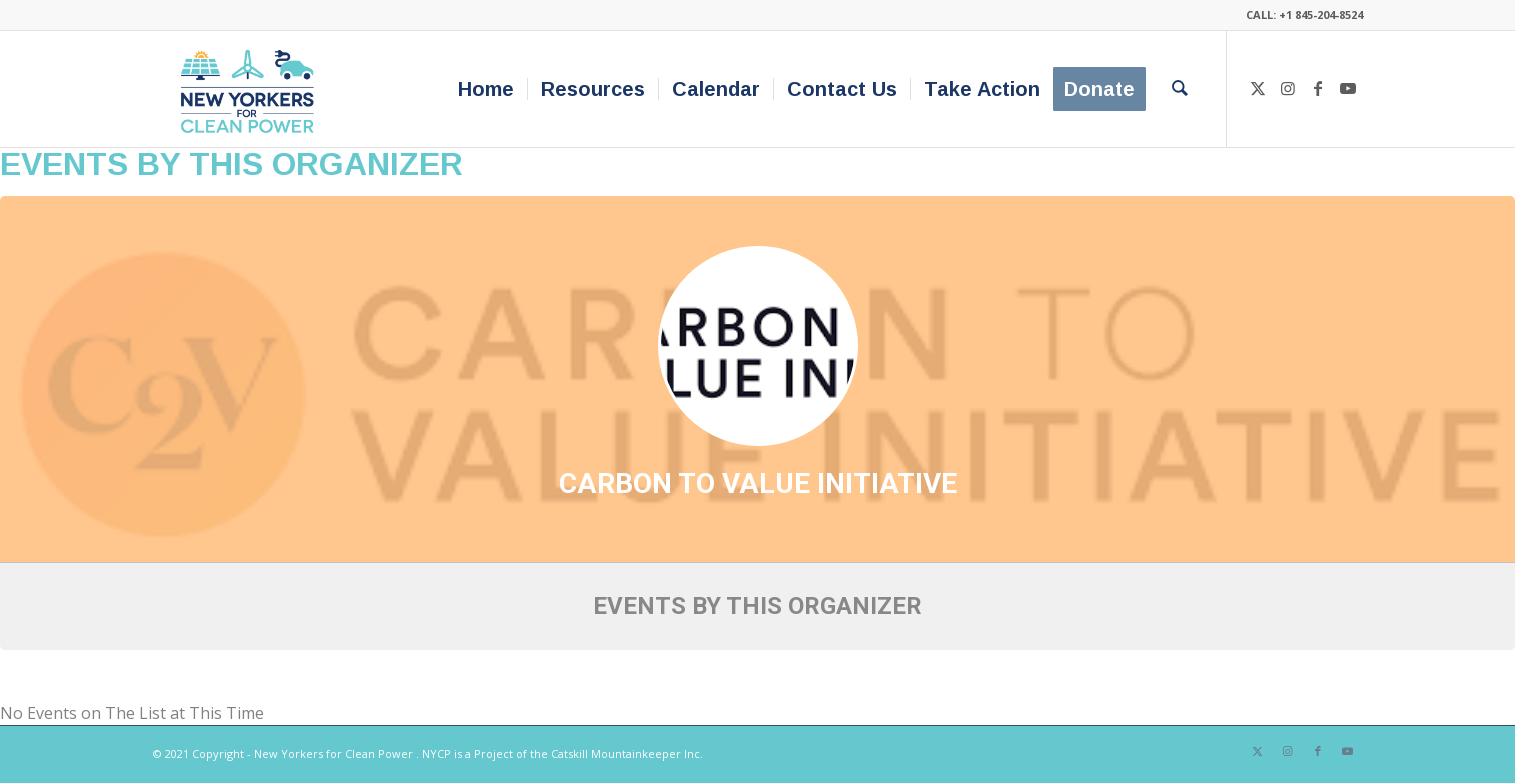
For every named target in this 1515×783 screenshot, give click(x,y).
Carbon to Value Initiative (758, 483)
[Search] (1180, 89)
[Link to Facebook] (1318, 88)
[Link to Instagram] (1288, 88)
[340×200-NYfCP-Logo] (251, 89)
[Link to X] (1258, 88)
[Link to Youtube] (1348, 88)
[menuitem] (486, 89)
